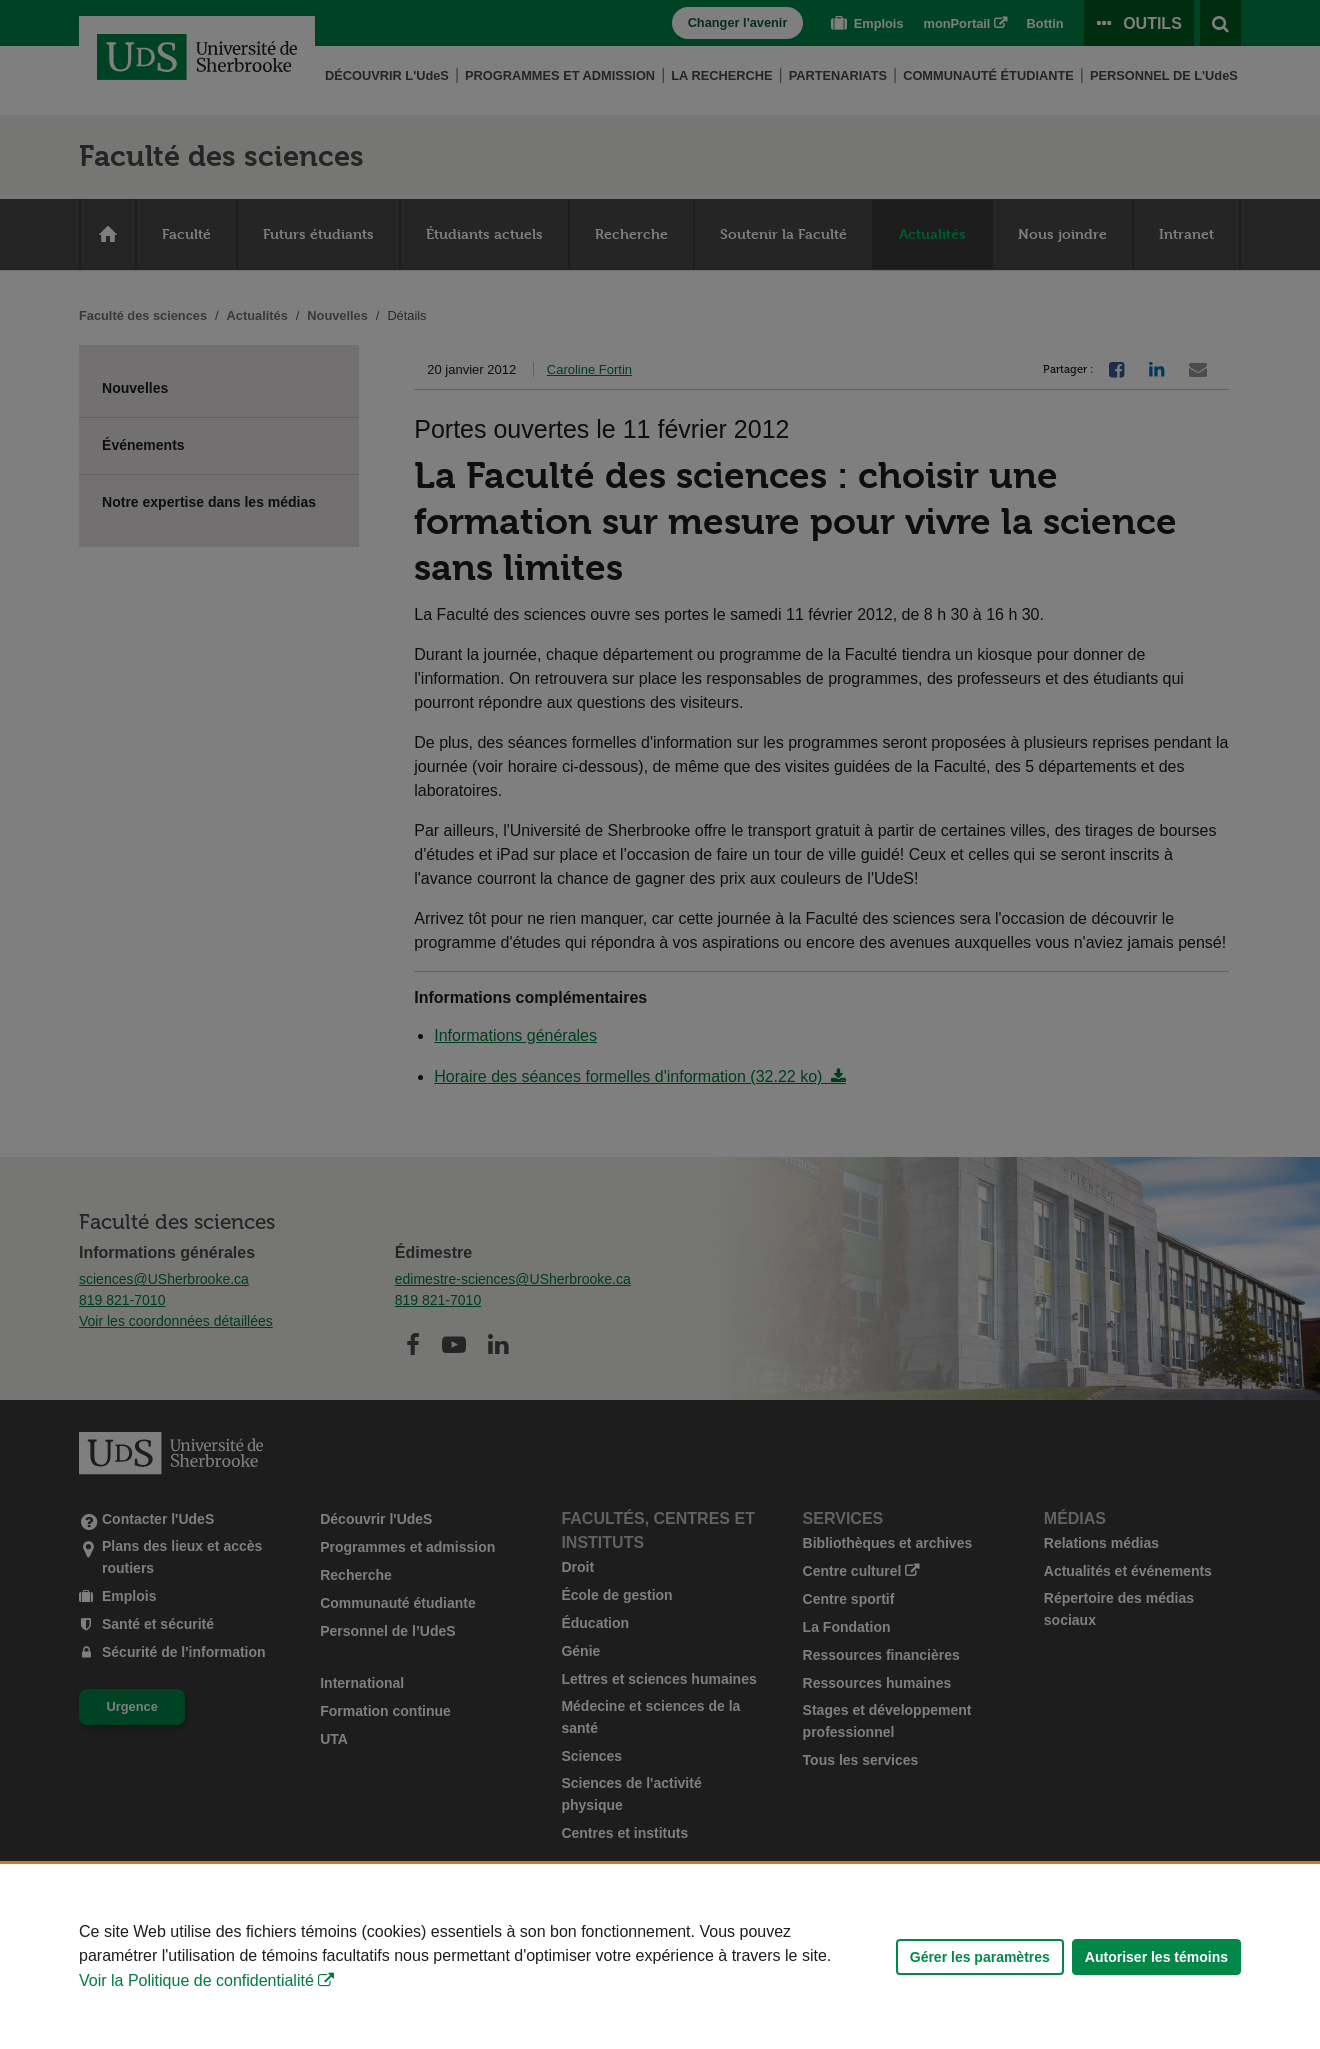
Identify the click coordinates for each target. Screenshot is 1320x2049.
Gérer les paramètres (980, 1957)
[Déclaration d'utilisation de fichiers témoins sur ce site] (660, 1956)
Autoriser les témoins (1156, 1957)
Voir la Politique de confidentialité (196, 1980)
